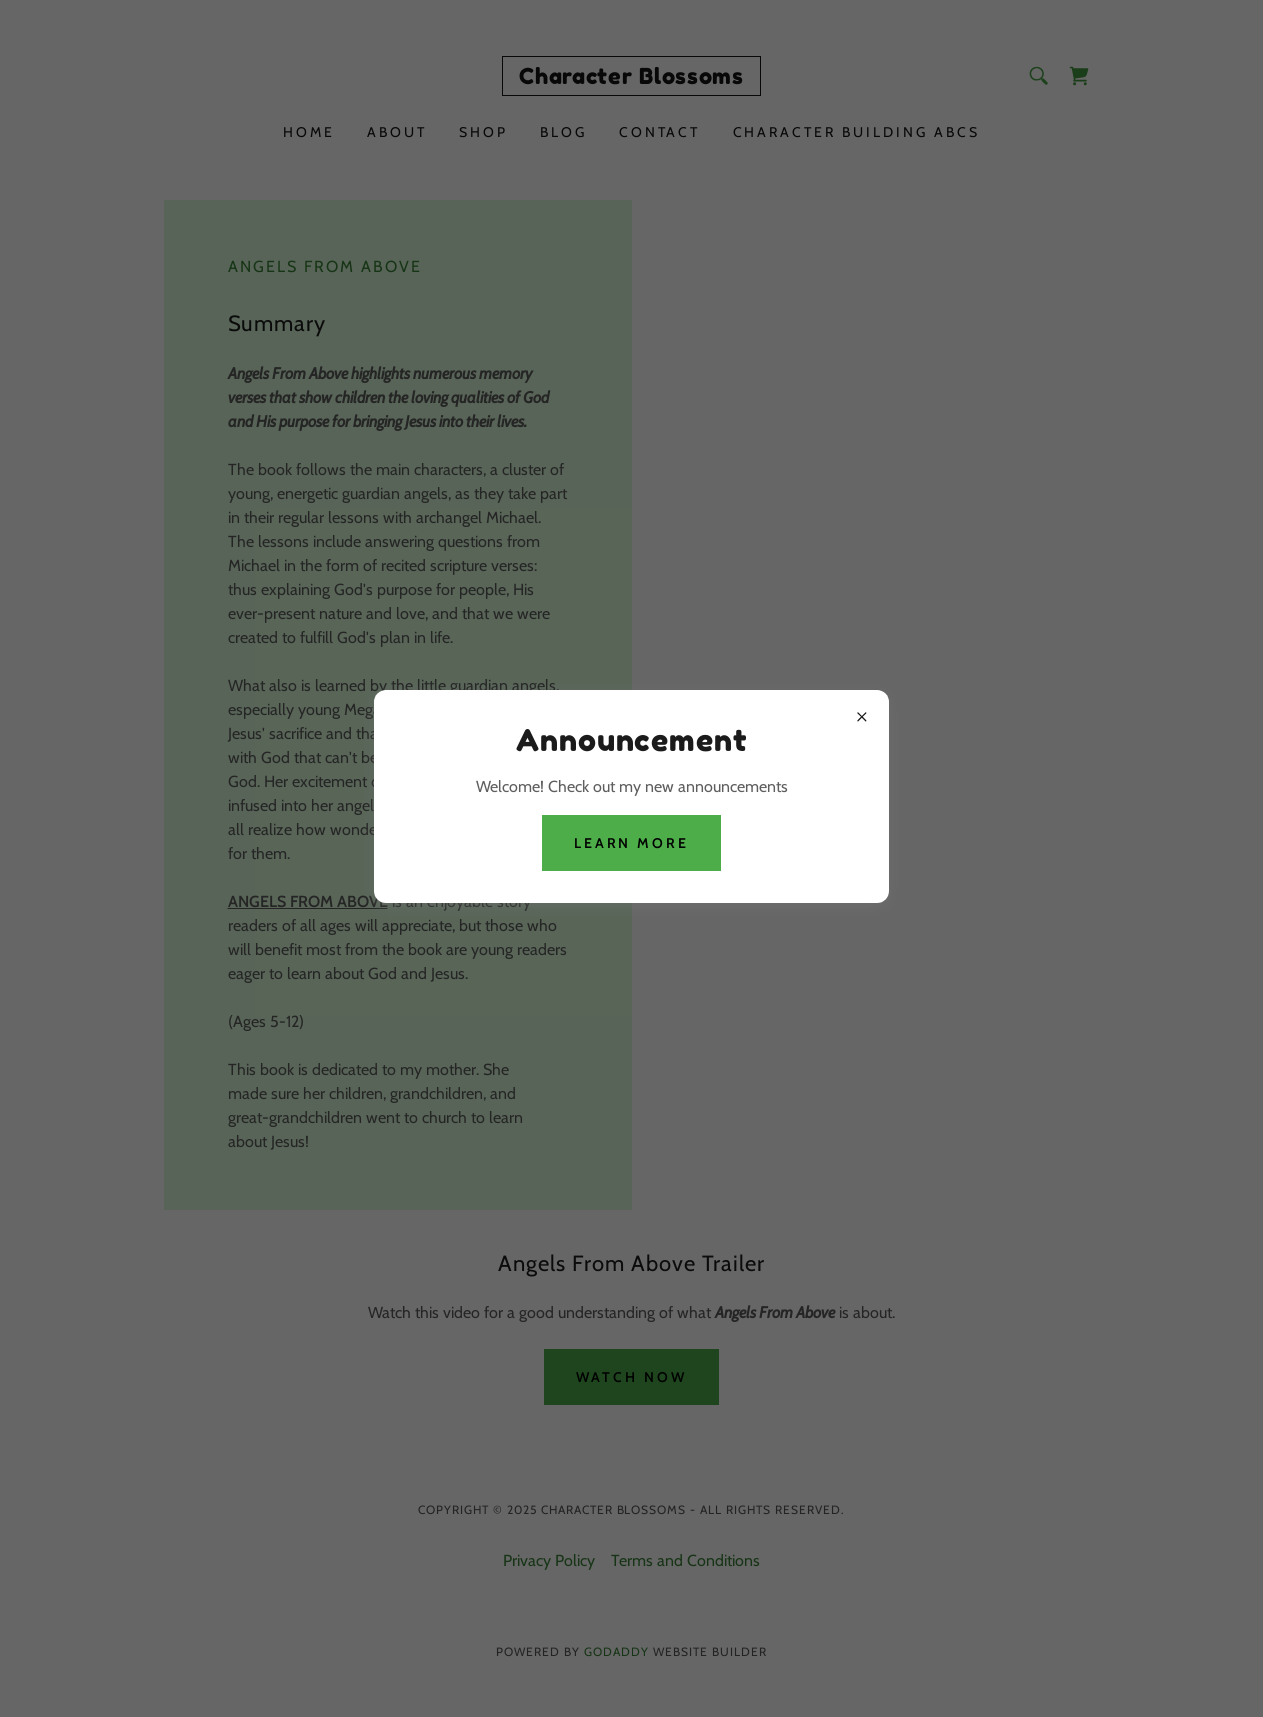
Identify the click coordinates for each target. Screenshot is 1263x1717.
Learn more (632, 843)
